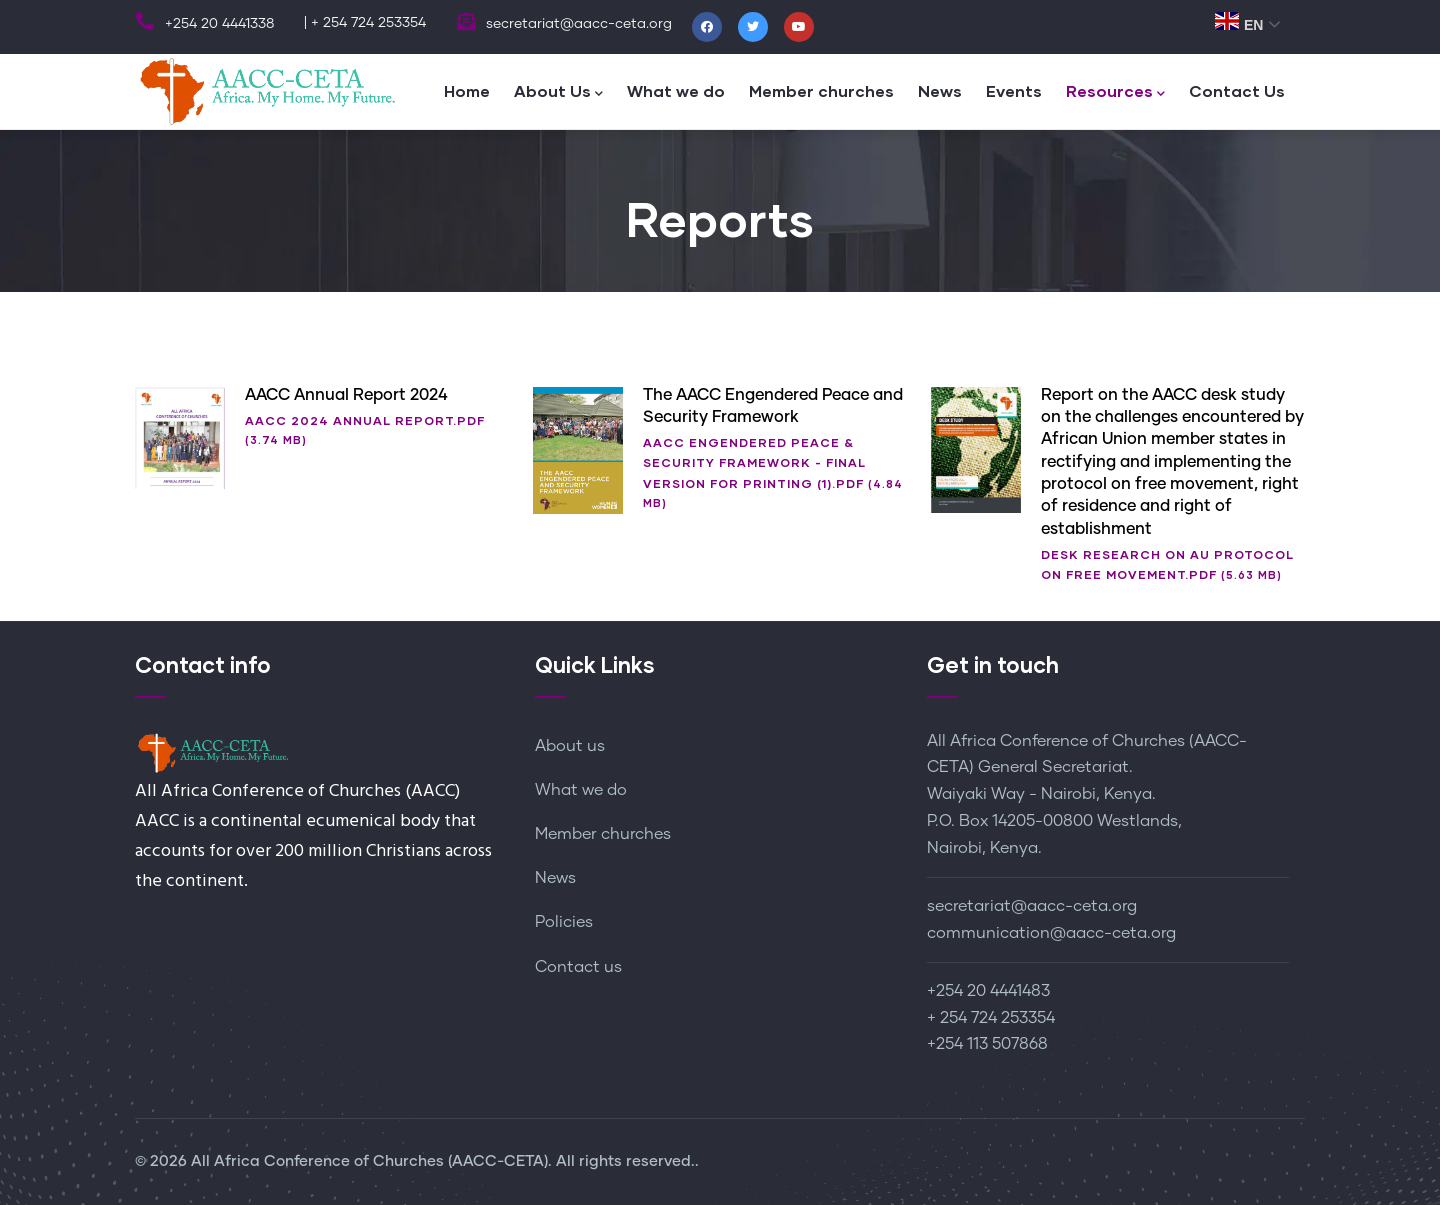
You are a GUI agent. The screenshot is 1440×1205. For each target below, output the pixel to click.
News (940, 90)
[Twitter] (753, 27)
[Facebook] (707, 27)
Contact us (578, 967)
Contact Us (1237, 90)
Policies (564, 922)
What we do (676, 90)
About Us (558, 92)
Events (1014, 90)
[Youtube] (799, 27)
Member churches (821, 90)
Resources (1115, 92)
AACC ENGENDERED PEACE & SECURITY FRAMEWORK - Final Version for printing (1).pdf (754, 462)
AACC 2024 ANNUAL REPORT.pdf (365, 420)
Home (467, 90)
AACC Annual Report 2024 (346, 395)
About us (570, 746)
